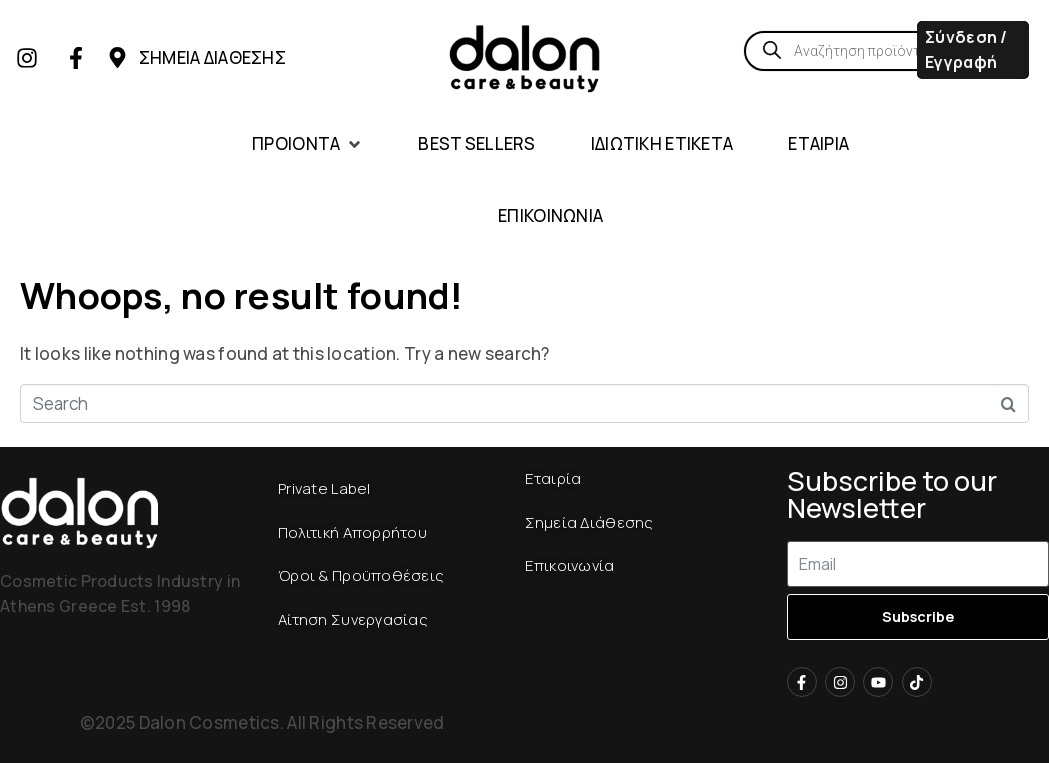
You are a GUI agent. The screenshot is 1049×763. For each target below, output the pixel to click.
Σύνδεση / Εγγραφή (966, 49)
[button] (307, 144)
